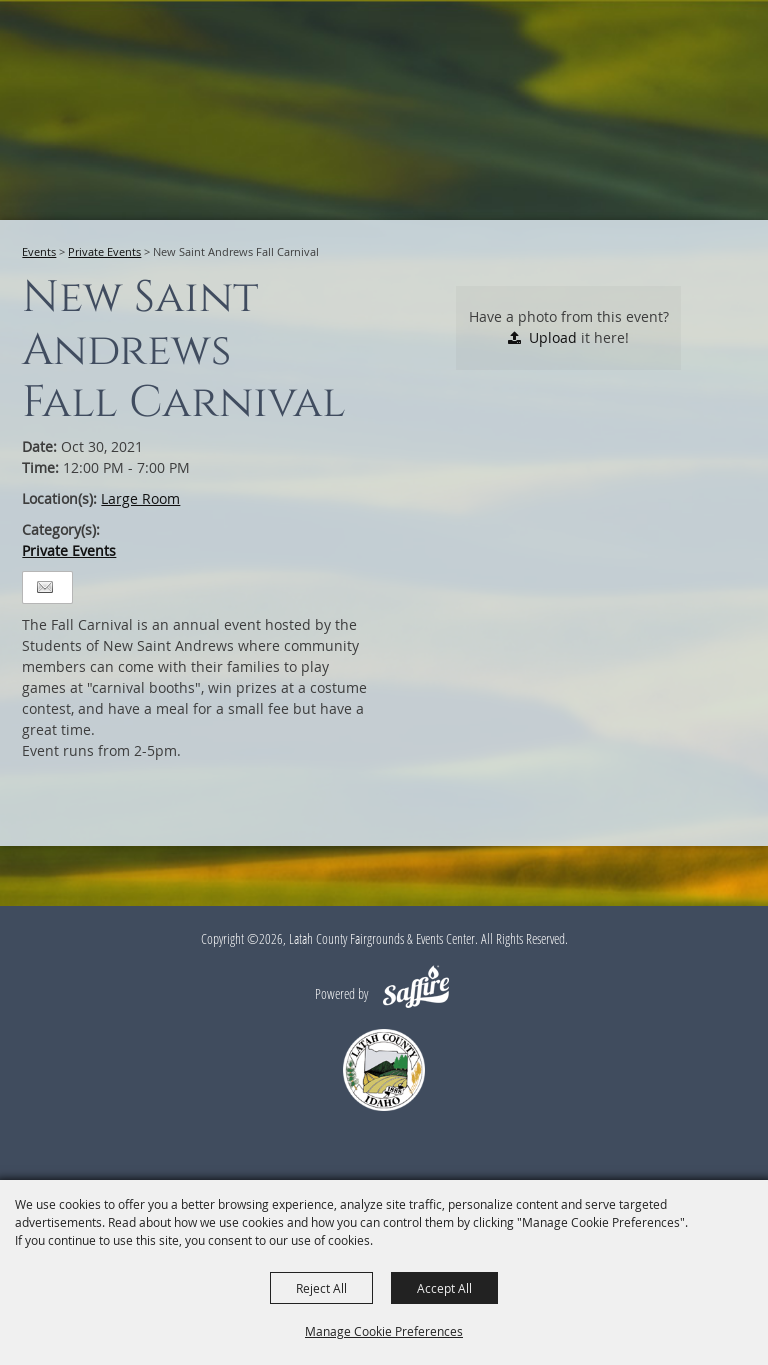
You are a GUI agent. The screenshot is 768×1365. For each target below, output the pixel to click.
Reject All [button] (321, 1288)
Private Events (104, 251)
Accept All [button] (444, 1288)
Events (39, 251)
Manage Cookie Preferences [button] (384, 1331)
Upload (553, 337)
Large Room (140, 498)
